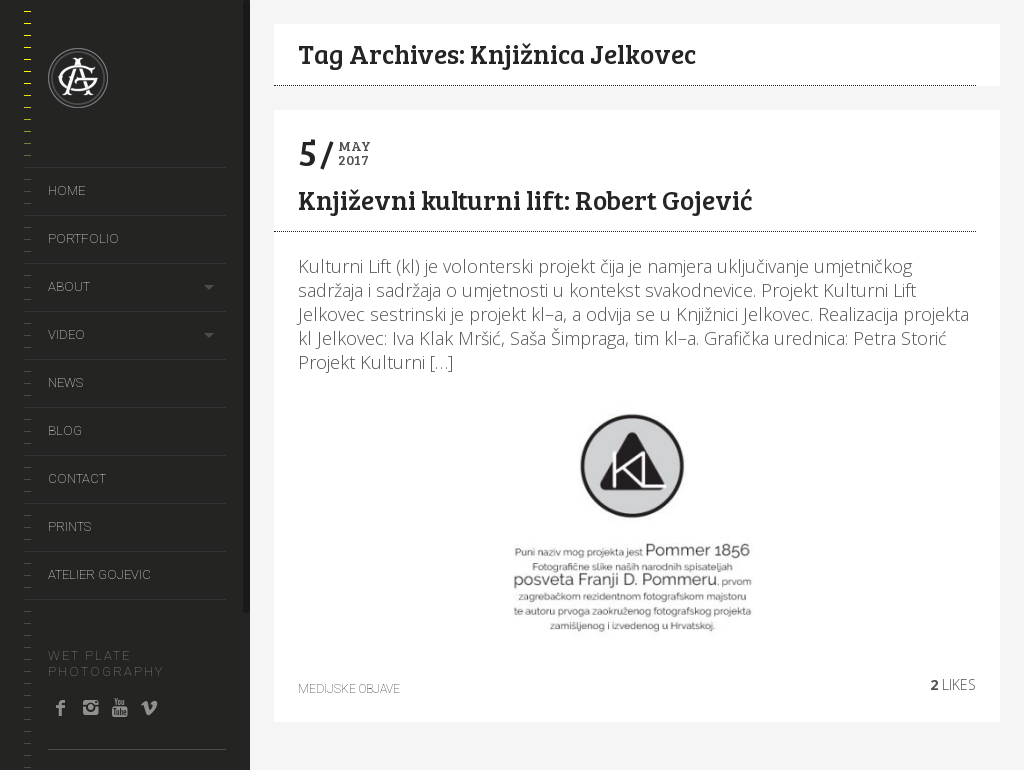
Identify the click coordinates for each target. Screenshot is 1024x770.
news (65, 382)
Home (66, 190)
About (69, 286)
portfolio (83, 238)
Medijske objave (349, 689)
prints (69, 526)
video (66, 334)
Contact (77, 478)
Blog (65, 430)
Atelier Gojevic (99, 574)
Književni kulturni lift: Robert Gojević (525, 199)
